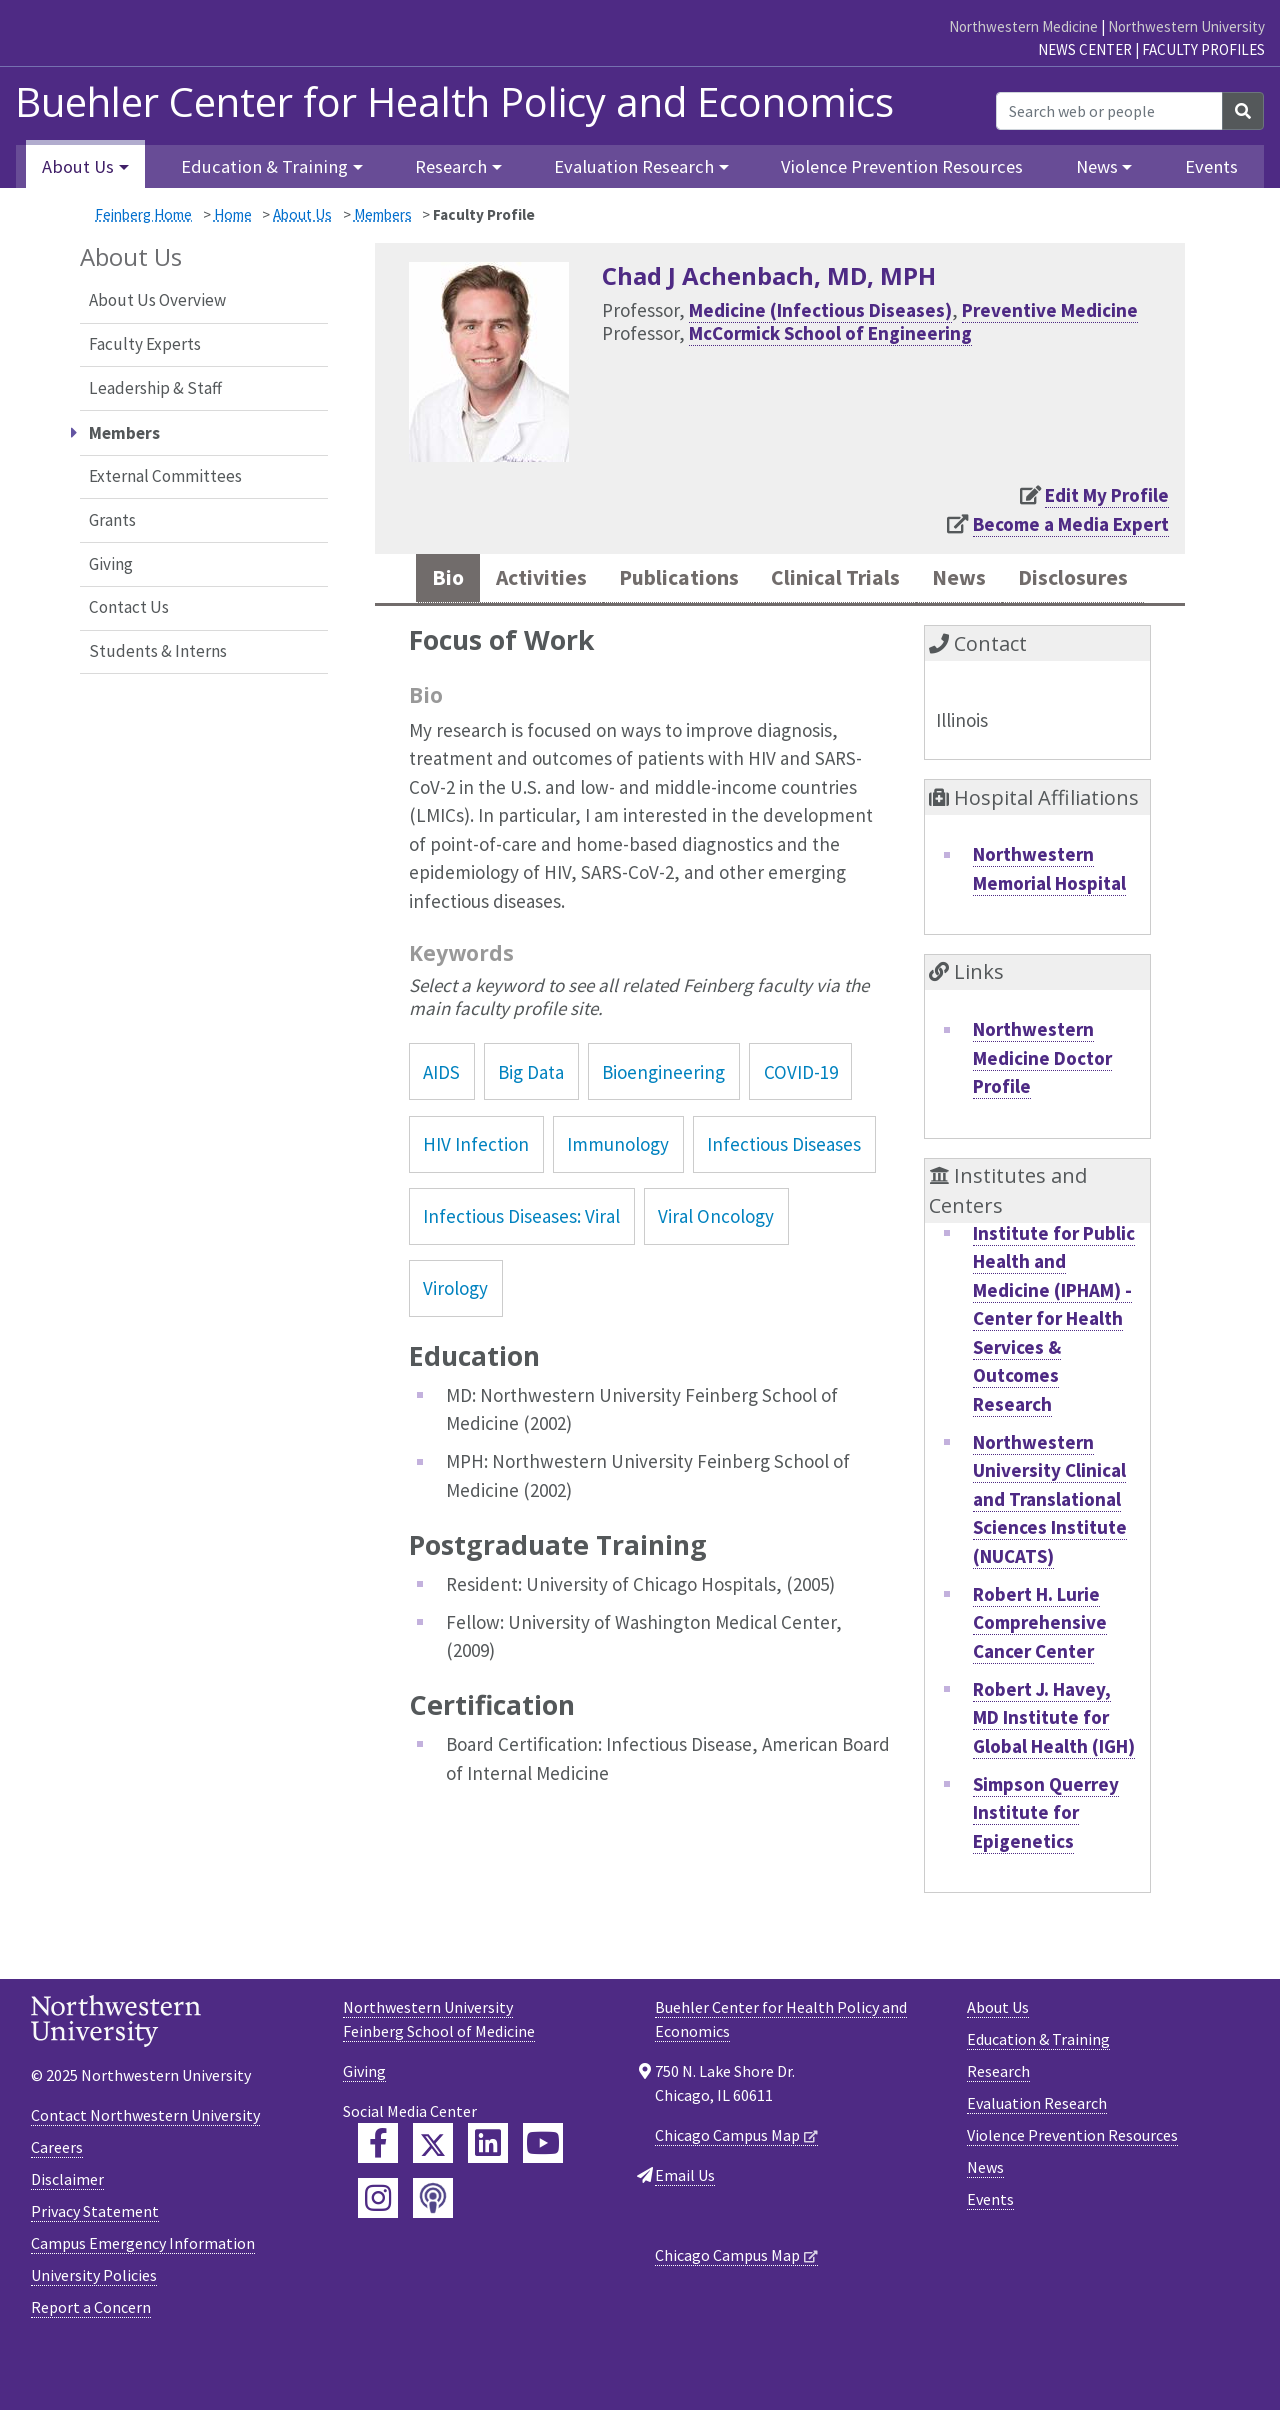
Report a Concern (91, 2366)
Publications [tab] (745, 580)
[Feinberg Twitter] (433, 2202)
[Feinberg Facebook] (378, 2202)
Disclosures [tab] (780, 634)
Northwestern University (1186, 26)
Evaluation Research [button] (634, 166)
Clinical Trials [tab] (922, 580)
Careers (57, 2206)
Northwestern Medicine (1023, 26)
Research (998, 2130)
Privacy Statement (95, 2270)
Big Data (531, 1130)
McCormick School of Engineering (830, 333)
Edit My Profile (1107, 495)
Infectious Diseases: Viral (521, 1275)
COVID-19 (801, 1130)
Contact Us (129, 607)
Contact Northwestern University (145, 2174)
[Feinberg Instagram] (378, 2257)
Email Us (685, 2234)
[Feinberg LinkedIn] (488, 2202)
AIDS (441, 1130)
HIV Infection (476, 1203)
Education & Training (1038, 2098)
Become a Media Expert (1071, 524)
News (985, 2226)
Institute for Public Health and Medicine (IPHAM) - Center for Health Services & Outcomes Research (1054, 1376)
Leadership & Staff (155, 388)
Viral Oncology (716, 1275)
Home (233, 214)
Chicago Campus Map (727, 2194)
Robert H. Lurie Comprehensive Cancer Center (1040, 1680)
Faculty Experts (145, 344)
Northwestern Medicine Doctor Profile (1042, 1116)
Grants (112, 520)
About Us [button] (78, 166)
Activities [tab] (590, 580)
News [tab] (1059, 580)
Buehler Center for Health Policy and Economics (454, 102)
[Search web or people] (1109, 111)
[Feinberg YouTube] (543, 2202)
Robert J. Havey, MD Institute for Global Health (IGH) (1054, 1775)
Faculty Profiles (1203, 49)
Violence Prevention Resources (902, 166)
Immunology (618, 1203)
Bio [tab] (488, 580)
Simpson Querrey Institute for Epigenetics (1046, 1870)
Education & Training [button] (264, 166)
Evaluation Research (1037, 2162)
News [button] (1097, 166)
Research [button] (451, 166)
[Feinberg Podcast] (433, 2257)
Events (1211, 166)
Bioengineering (663, 1130)
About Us (302, 214)
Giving (111, 564)
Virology (455, 1347)
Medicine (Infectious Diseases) (820, 310)
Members (383, 214)
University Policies (94, 2334)
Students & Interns (158, 651)
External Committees (165, 476)
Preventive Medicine (1050, 310)
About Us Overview (157, 300)
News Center (1085, 49)
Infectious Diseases (784, 1203)
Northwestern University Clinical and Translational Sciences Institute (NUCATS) (1050, 1557)
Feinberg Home (143, 214)
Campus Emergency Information (143, 2302)
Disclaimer (67, 2238)
